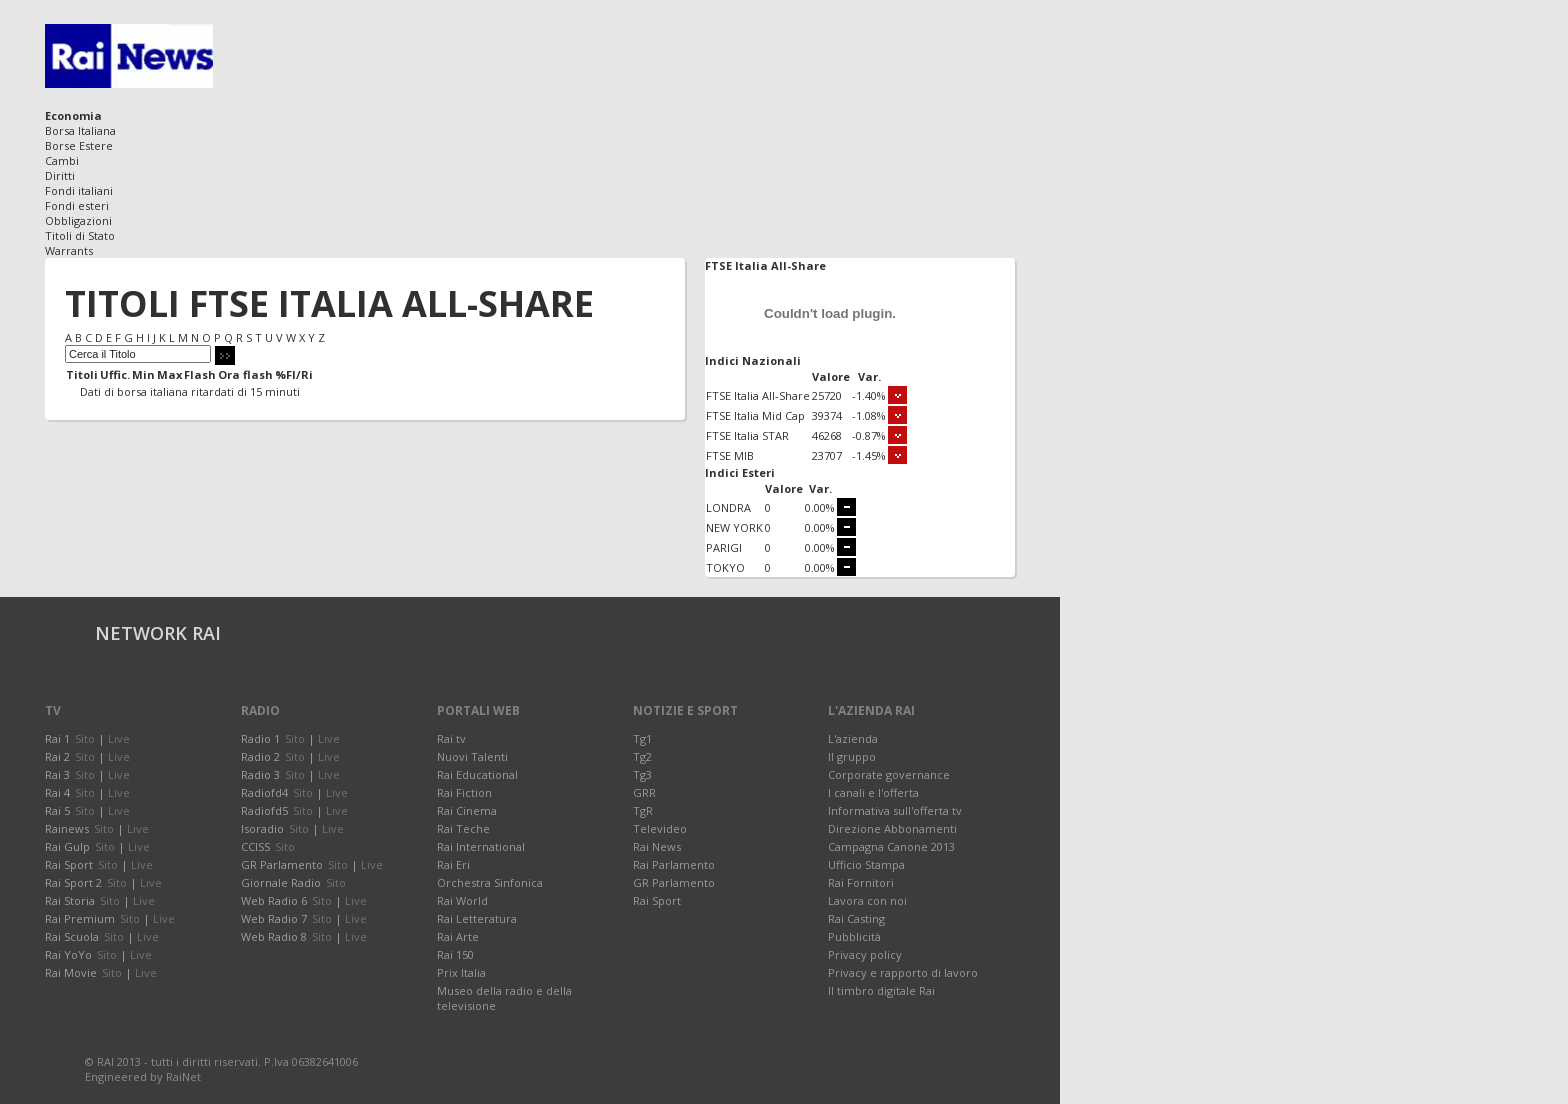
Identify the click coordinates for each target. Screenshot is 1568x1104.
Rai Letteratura (477, 918)
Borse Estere (79, 145)
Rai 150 (455, 954)
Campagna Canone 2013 (891, 846)
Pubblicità (854, 936)
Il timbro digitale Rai (881, 990)
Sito (85, 738)
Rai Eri (453, 864)
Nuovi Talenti (472, 756)
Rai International (481, 846)
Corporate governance (889, 774)
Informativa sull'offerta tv (895, 810)
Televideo (660, 828)
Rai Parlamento (674, 864)
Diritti (60, 175)
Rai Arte (458, 936)
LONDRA (728, 507)
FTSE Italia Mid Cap (755, 415)
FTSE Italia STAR (747, 435)
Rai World (462, 900)
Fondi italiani (79, 190)
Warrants (69, 250)
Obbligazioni (78, 220)
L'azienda (853, 738)
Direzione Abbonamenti (892, 828)
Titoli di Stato (80, 235)
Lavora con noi (867, 900)
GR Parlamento (674, 882)
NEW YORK (734, 527)
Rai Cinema (467, 810)
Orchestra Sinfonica (490, 882)
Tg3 (642, 774)
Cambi (62, 160)
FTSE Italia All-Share (758, 395)
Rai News (657, 846)
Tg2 (642, 756)
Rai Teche (463, 828)
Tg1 (642, 738)
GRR (644, 792)
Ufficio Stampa (866, 864)
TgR (643, 810)
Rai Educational (477, 774)
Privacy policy (865, 954)
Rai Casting (856, 918)
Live (119, 738)
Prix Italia (461, 972)
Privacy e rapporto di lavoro (903, 972)
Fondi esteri (77, 205)
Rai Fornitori (861, 882)
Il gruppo (852, 756)
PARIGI (724, 547)
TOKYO (725, 567)
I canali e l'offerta (873, 792)
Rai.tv (451, 738)
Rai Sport (657, 900)
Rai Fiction (464, 792)
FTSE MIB (730, 455)
